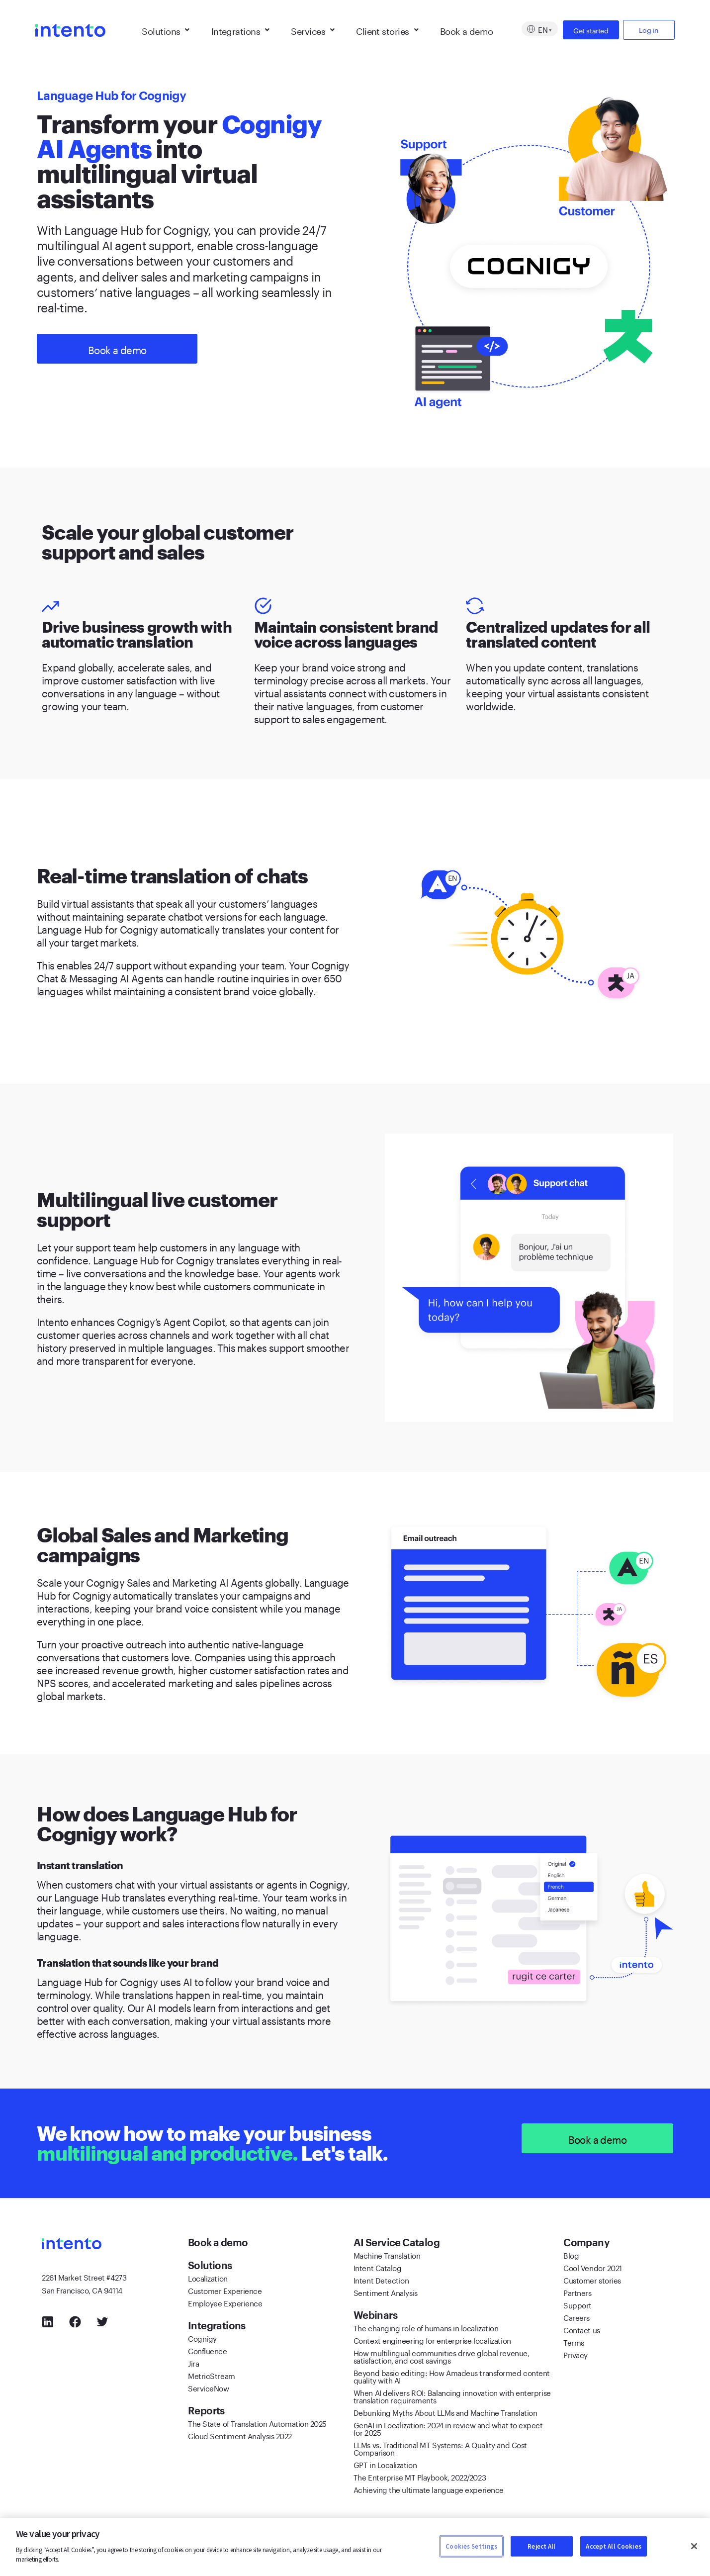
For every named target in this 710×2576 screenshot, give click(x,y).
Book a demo (466, 30)
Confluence (207, 2350)
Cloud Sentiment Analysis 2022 (240, 2435)
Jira (193, 2363)
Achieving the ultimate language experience (429, 2489)
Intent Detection (381, 2280)
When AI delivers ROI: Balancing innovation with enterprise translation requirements (452, 2395)
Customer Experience (225, 2290)
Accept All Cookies (613, 2546)
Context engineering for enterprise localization (432, 2340)
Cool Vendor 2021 (592, 2267)
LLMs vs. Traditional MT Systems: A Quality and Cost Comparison (440, 2448)
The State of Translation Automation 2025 (257, 2423)
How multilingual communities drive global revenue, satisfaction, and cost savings (442, 2356)
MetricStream (211, 2375)
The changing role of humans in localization (426, 2327)
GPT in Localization (385, 2464)
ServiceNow (208, 2387)
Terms (573, 2342)
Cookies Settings (471, 2546)
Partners (577, 2292)
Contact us (581, 2329)
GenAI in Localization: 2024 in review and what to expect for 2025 (448, 2428)
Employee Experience (225, 2302)
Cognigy (202, 2338)
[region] (355, 2547)
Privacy (575, 2354)
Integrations (240, 30)
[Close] (694, 2546)
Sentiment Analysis (386, 2292)
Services (312, 30)
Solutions (165, 30)
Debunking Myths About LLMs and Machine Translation (445, 2412)
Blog (571, 2255)
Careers (576, 2317)
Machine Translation (387, 2255)
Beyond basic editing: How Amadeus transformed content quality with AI (452, 2375)
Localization (208, 2278)
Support (577, 2304)
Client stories (387, 30)
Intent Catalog (378, 2267)
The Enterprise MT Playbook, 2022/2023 (420, 2476)
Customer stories (592, 2280)
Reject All (541, 2546)
